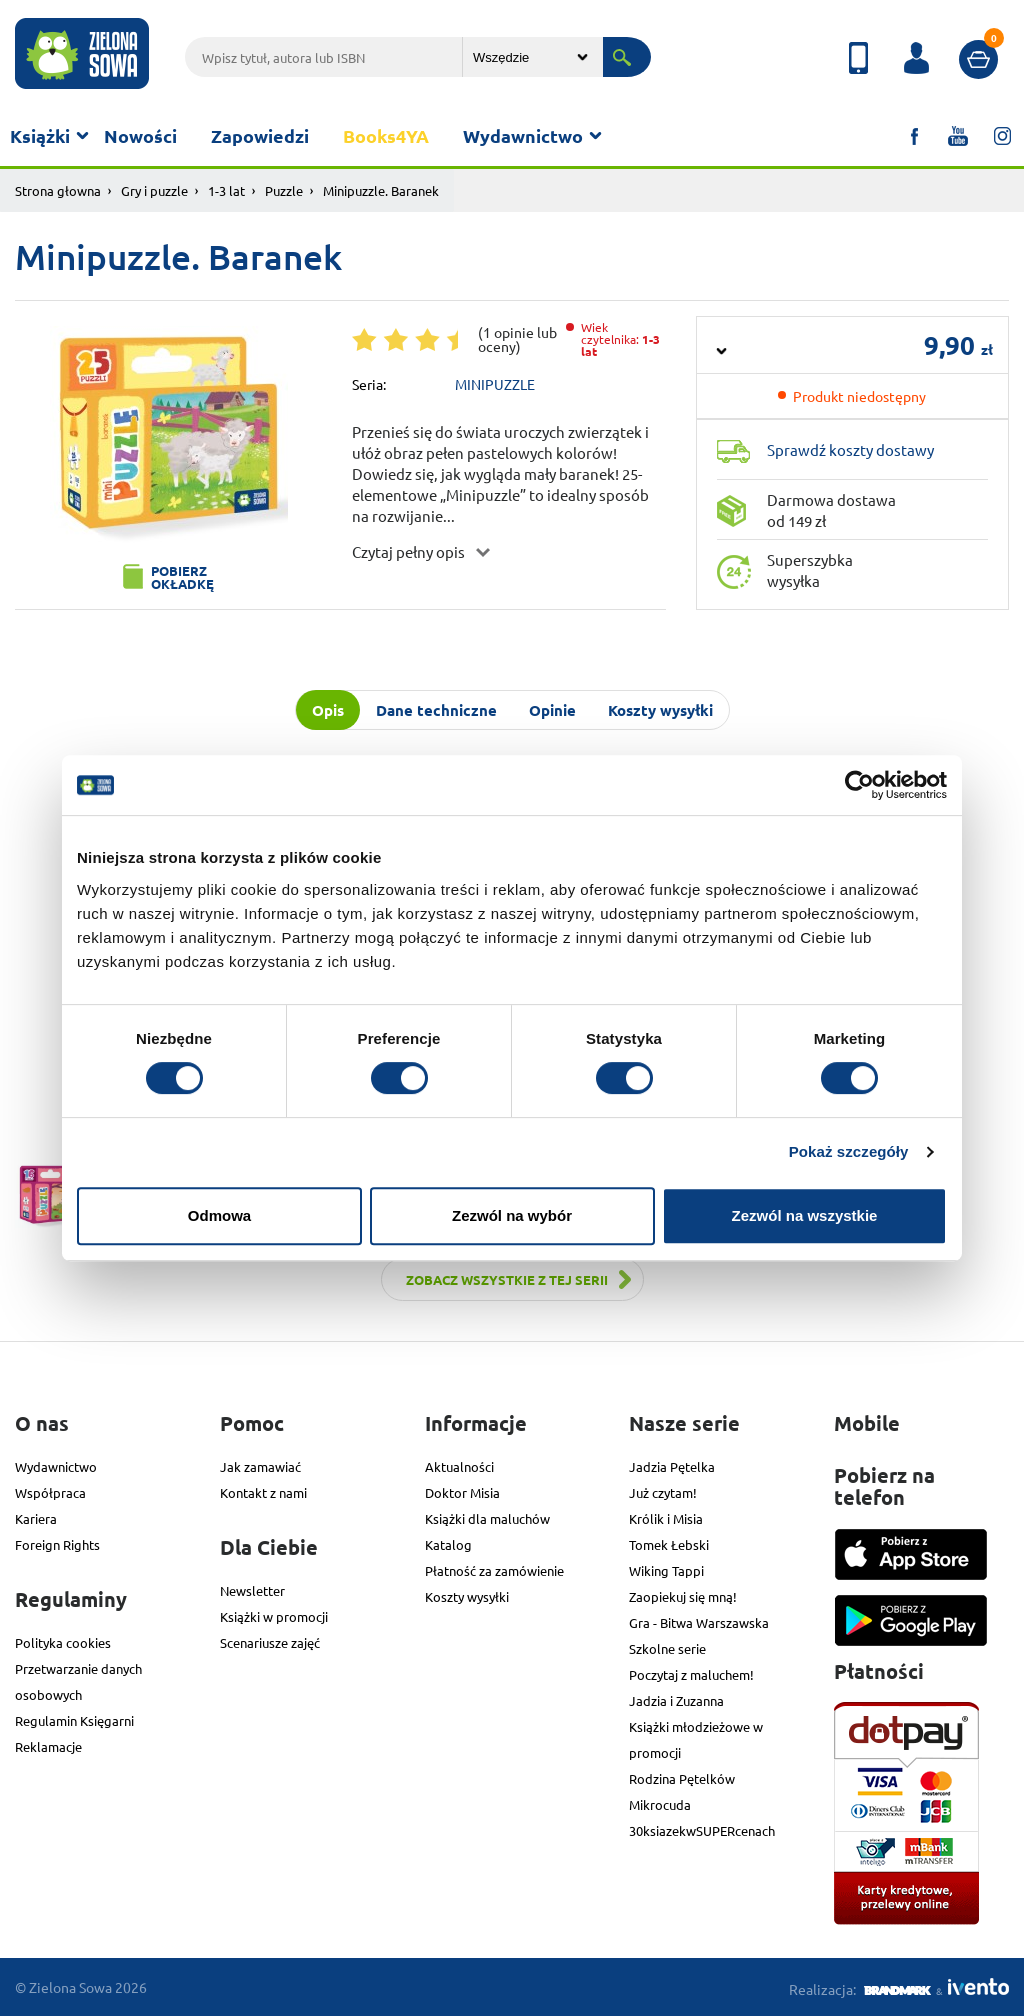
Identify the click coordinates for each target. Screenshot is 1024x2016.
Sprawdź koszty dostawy (850, 449)
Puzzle (284, 190)
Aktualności (459, 1466)
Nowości (140, 135)
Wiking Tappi (666, 1570)
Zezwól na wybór (512, 1215)
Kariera (36, 1518)
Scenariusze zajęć (270, 1642)
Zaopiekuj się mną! (683, 1596)
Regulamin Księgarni (74, 1720)
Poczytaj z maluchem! (691, 1674)
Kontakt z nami (263, 1492)
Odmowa (219, 1215)
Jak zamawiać (260, 1466)
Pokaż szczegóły (849, 1151)
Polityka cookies (63, 1642)
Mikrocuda (660, 1804)
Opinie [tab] (552, 710)
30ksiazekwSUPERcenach (702, 1830)
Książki (40, 135)
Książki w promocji (274, 1616)
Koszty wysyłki (467, 1596)
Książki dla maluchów (487, 1518)
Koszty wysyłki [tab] (660, 710)
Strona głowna (58, 190)
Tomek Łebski (669, 1544)
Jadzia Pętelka (672, 1466)
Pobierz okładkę (182, 577)
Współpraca (50, 1492)
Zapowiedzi (260, 135)
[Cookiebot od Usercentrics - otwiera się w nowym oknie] (859, 785)
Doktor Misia (462, 1492)
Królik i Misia (666, 1518)
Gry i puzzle (154, 190)
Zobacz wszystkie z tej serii (507, 1279)
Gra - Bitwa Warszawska (699, 1622)
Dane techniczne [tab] (436, 710)
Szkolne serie (667, 1648)
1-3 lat (226, 190)
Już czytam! (663, 1492)
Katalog (448, 1544)
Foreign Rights (57, 1544)
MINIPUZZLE (495, 384)
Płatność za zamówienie (494, 1570)
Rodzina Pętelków (682, 1778)
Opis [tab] (328, 710)
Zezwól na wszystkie (805, 1215)
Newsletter (252, 1590)
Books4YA (386, 135)
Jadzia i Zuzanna (676, 1700)
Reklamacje (48, 1746)
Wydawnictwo (523, 135)
